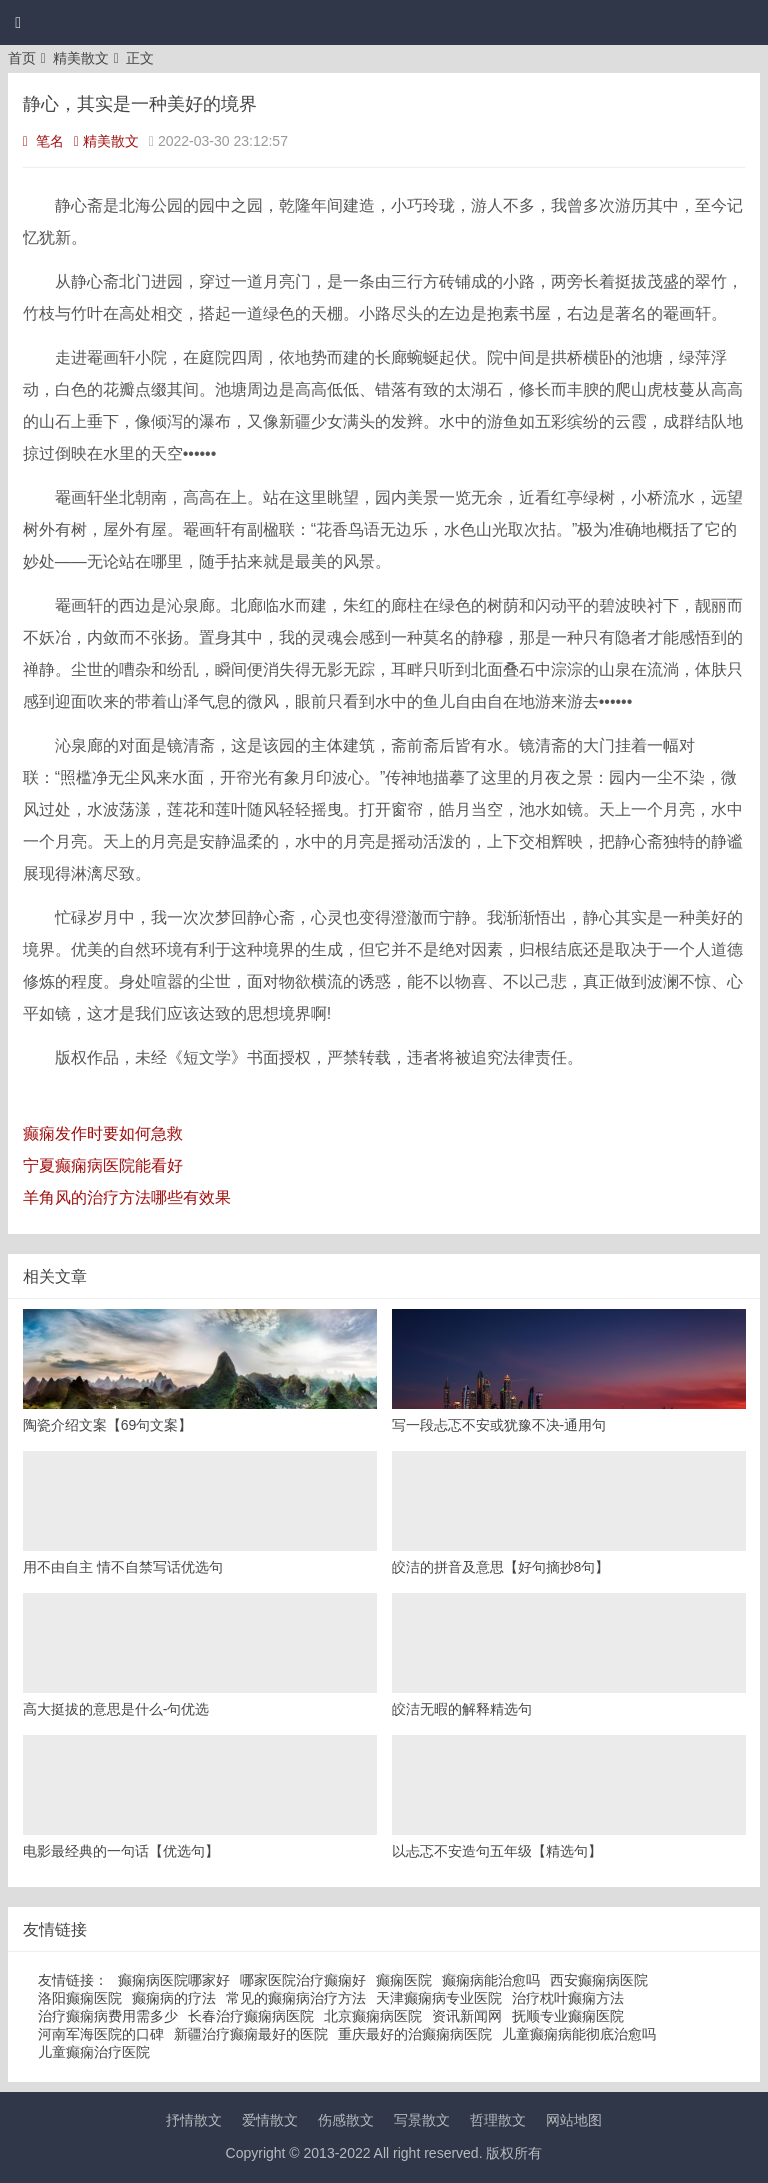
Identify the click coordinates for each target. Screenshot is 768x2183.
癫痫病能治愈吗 (491, 1980)
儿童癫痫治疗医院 (94, 2052)
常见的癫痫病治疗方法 (296, 1998)
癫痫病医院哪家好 (174, 1980)
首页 (22, 58)
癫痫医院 (404, 1980)
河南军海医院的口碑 (101, 2034)
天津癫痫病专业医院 (439, 1998)
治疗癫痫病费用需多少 (108, 2016)
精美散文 (81, 58)
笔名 (43, 141)
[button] (18, 23)
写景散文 (422, 2120)
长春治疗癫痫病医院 (251, 2016)
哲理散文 (498, 2120)
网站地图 (574, 2120)
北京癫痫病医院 (373, 2016)
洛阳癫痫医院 (80, 1998)
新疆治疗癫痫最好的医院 (251, 2034)
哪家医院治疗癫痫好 (303, 1980)
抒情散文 (194, 2120)
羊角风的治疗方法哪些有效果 (127, 1197)
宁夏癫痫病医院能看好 (103, 1165)
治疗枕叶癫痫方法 (568, 1998)
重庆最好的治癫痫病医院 (415, 2034)
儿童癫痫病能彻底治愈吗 (579, 2034)
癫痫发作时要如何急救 (103, 1133)
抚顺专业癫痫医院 (568, 2016)
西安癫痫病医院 (599, 1980)
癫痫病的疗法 (174, 1998)
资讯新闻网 (467, 2016)
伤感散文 (346, 2120)
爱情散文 (270, 2120)
